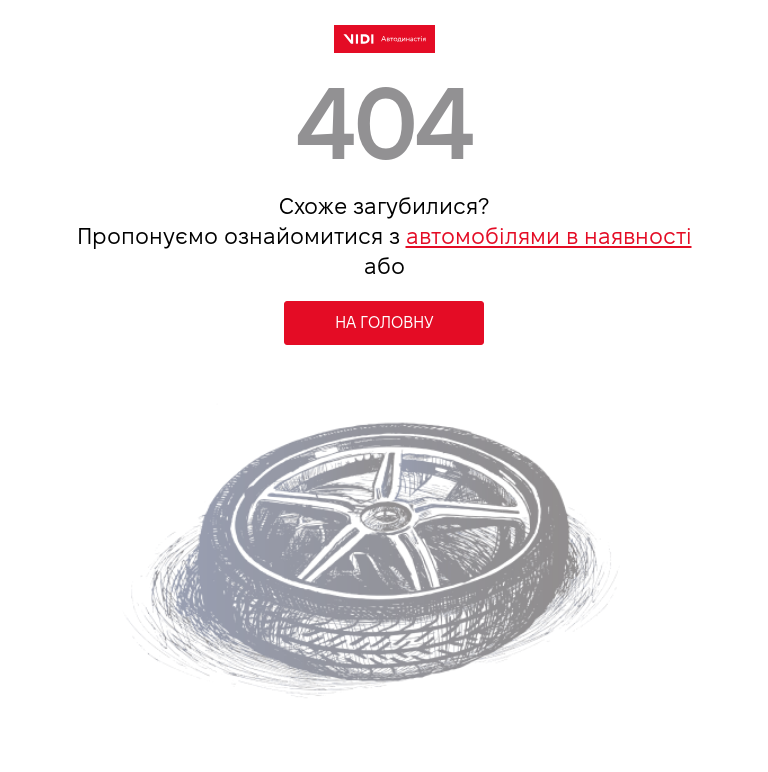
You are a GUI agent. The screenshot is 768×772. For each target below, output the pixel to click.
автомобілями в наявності (549, 236)
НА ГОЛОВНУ (384, 322)
